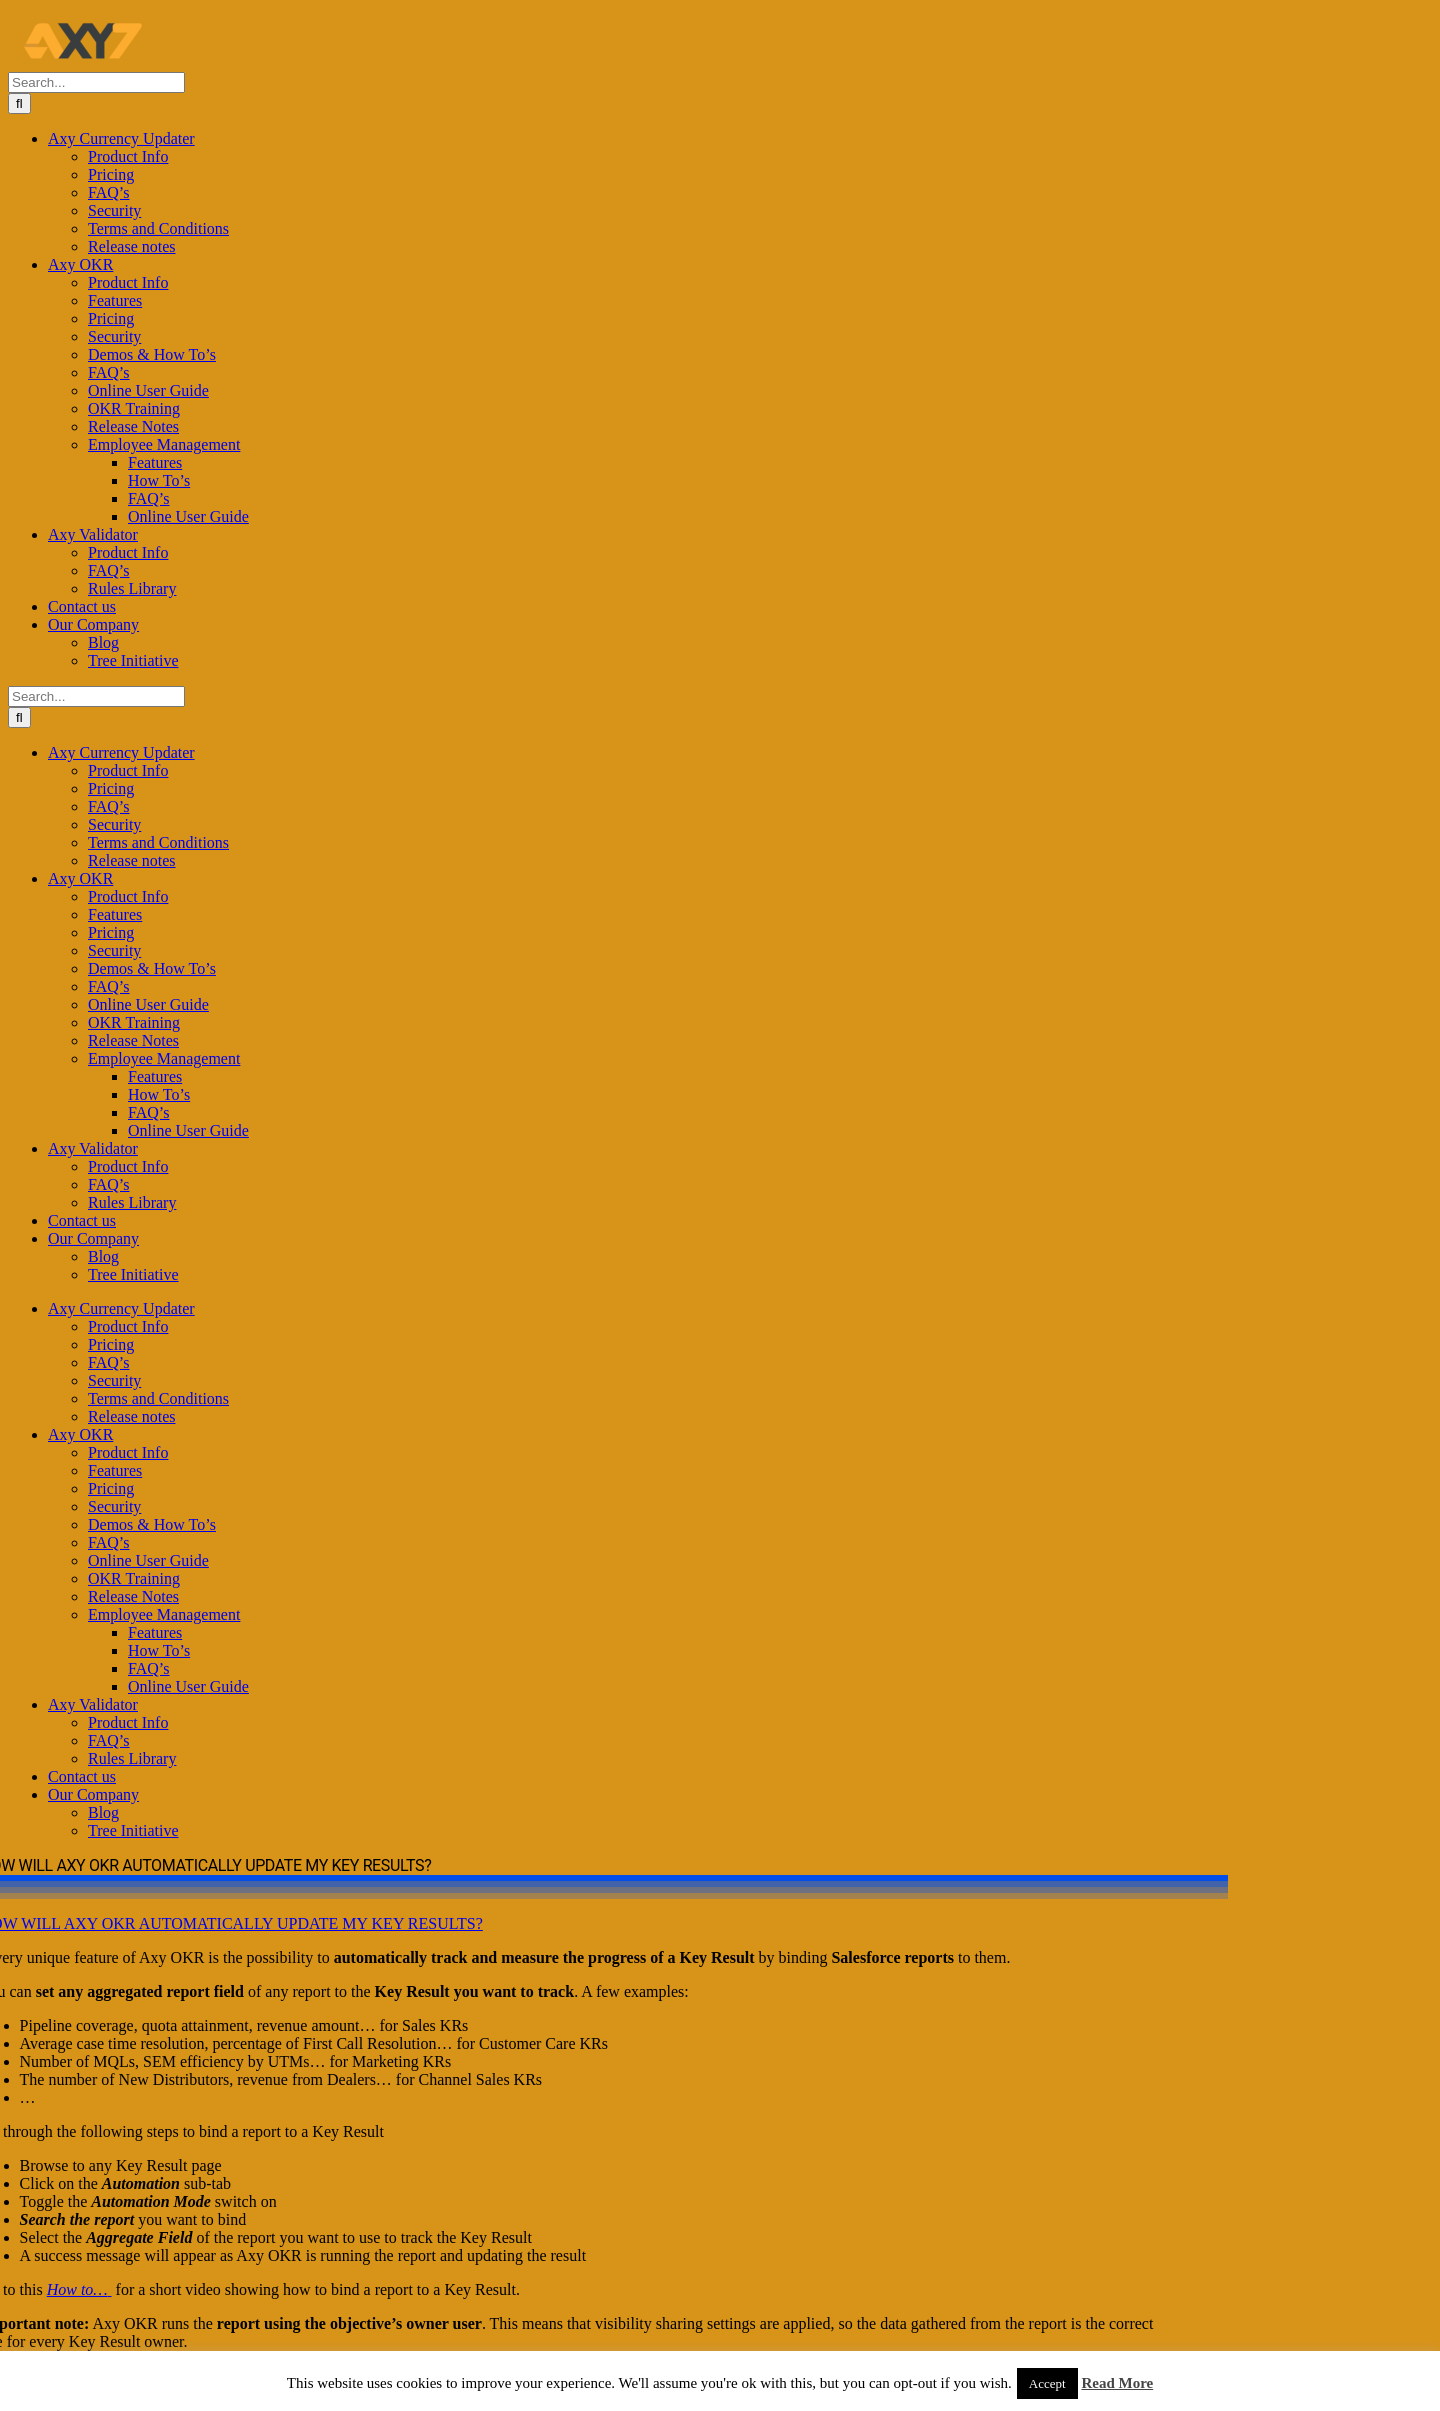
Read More (1117, 2383)
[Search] (19, 103)
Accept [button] (1047, 2383)
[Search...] (96, 82)
